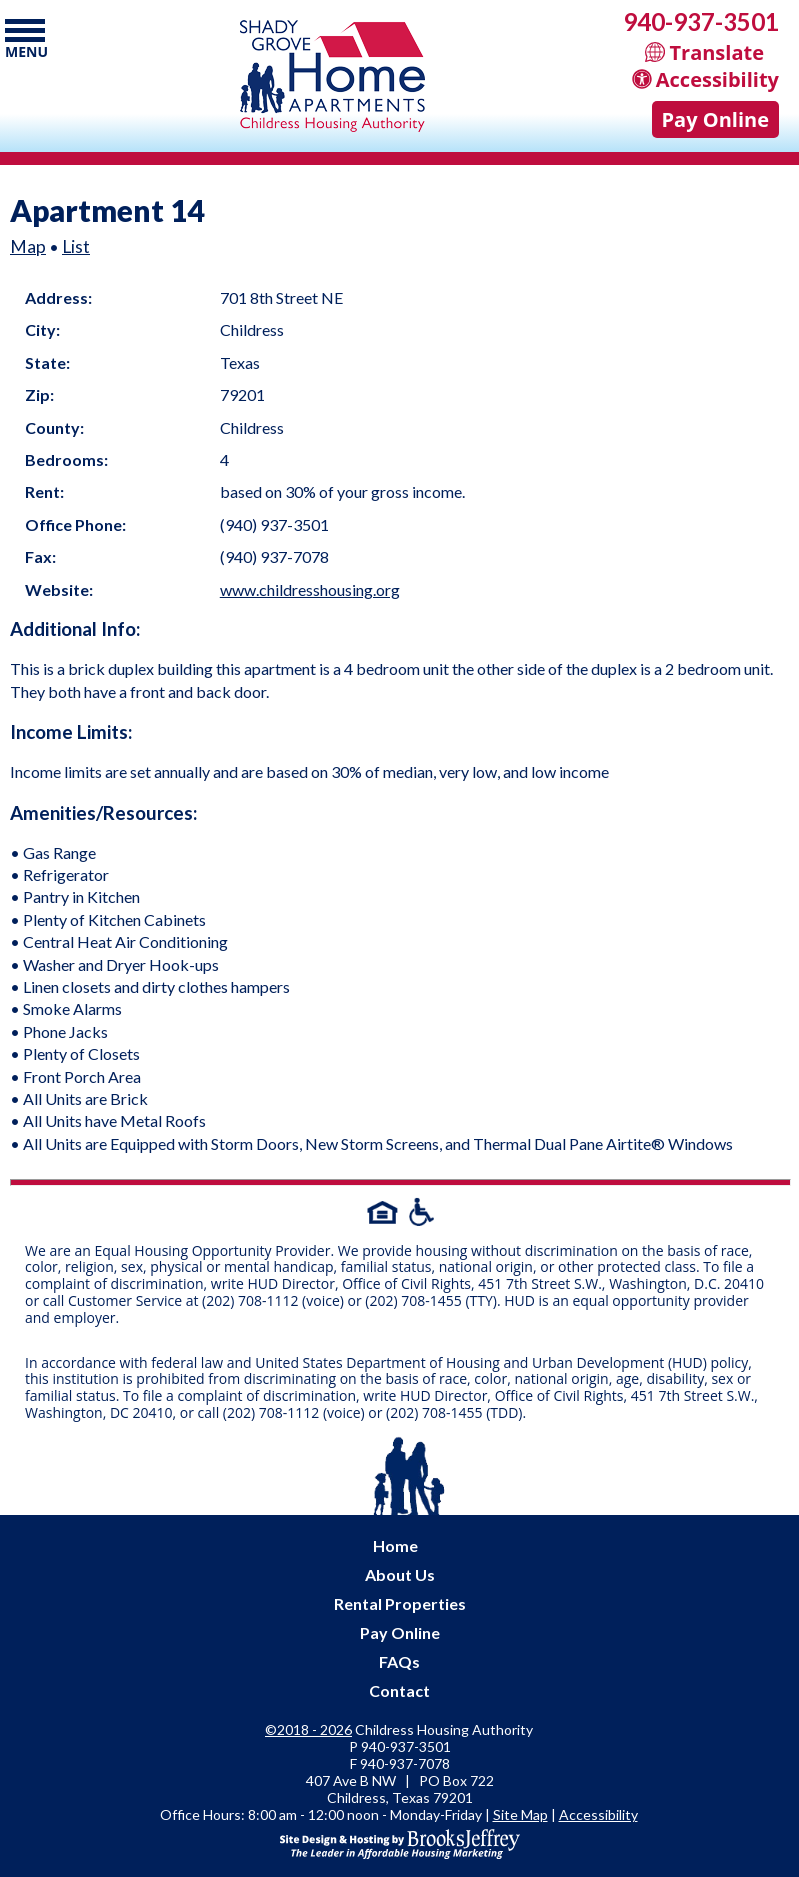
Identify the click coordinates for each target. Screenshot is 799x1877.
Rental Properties (400, 1603)
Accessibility (598, 1814)
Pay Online (715, 119)
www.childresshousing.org (310, 589)
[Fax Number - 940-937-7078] (405, 1763)
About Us (400, 1574)
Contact (399, 1690)
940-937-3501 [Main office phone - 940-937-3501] (701, 21)
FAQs (399, 1661)
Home (395, 1545)
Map (28, 246)
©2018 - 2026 (308, 1729)
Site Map (520, 1814)
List (76, 246)
